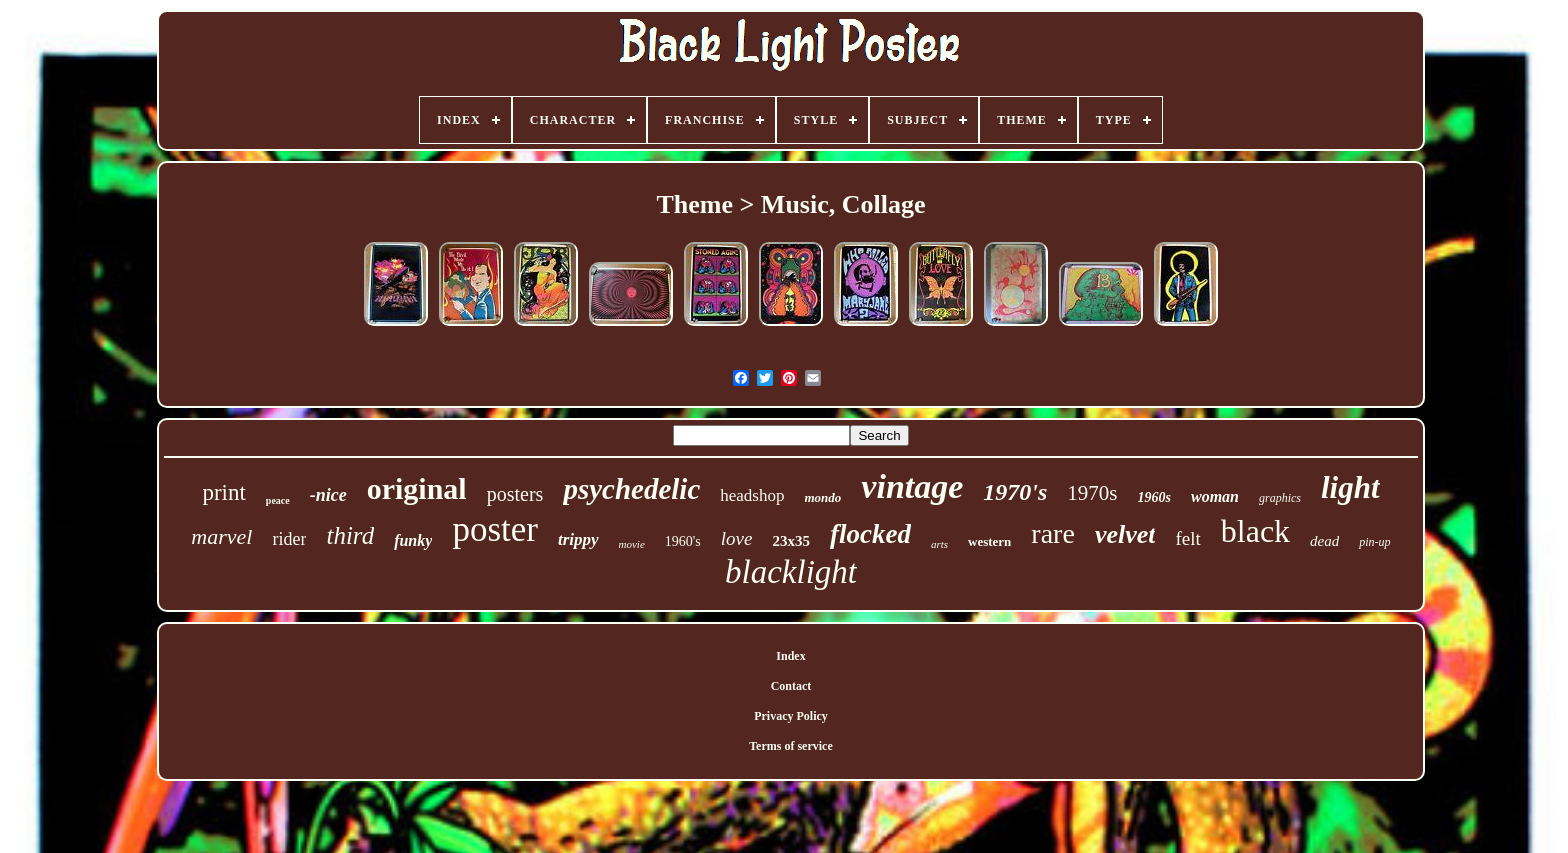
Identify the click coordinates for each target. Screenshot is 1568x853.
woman (1215, 496)
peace (278, 500)
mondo (823, 497)
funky (413, 540)
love (737, 538)
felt (1187, 538)
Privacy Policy (791, 716)
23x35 (791, 541)
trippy (578, 539)
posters (515, 494)
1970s (1092, 493)
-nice (328, 495)
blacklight (791, 572)
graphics (1280, 498)
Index (790, 656)
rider (289, 539)
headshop (752, 495)
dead (1324, 541)
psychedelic (631, 489)
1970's (1015, 492)
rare (1053, 533)
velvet (1125, 534)
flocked (870, 534)
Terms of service (791, 746)
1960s (1154, 497)
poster (495, 529)
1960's (683, 541)
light (1350, 487)
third (350, 535)
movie (632, 544)
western (989, 541)
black (1255, 531)
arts (939, 544)
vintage (912, 486)
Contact (791, 686)
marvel (221, 536)
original (417, 488)
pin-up (1374, 542)
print (223, 492)
